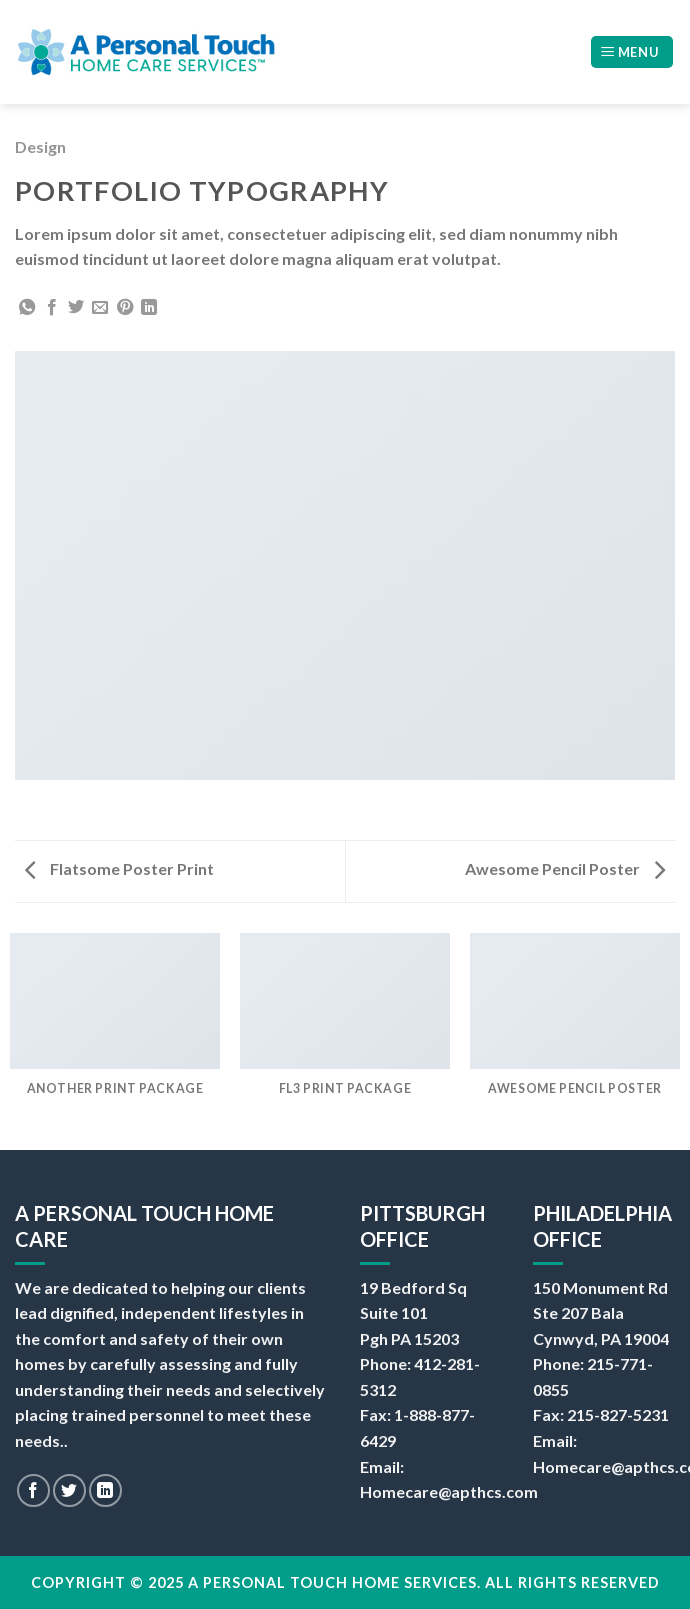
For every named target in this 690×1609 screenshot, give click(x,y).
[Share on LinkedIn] (149, 308)
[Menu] (632, 52)
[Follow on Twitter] (69, 1490)
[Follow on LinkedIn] (105, 1490)
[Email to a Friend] (100, 308)
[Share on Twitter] (76, 308)
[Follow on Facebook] (33, 1490)
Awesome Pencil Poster (565, 868)
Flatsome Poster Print (119, 868)
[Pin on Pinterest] (125, 308)
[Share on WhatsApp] (27, 308)
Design (40, 146)
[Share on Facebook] (52, 308)
